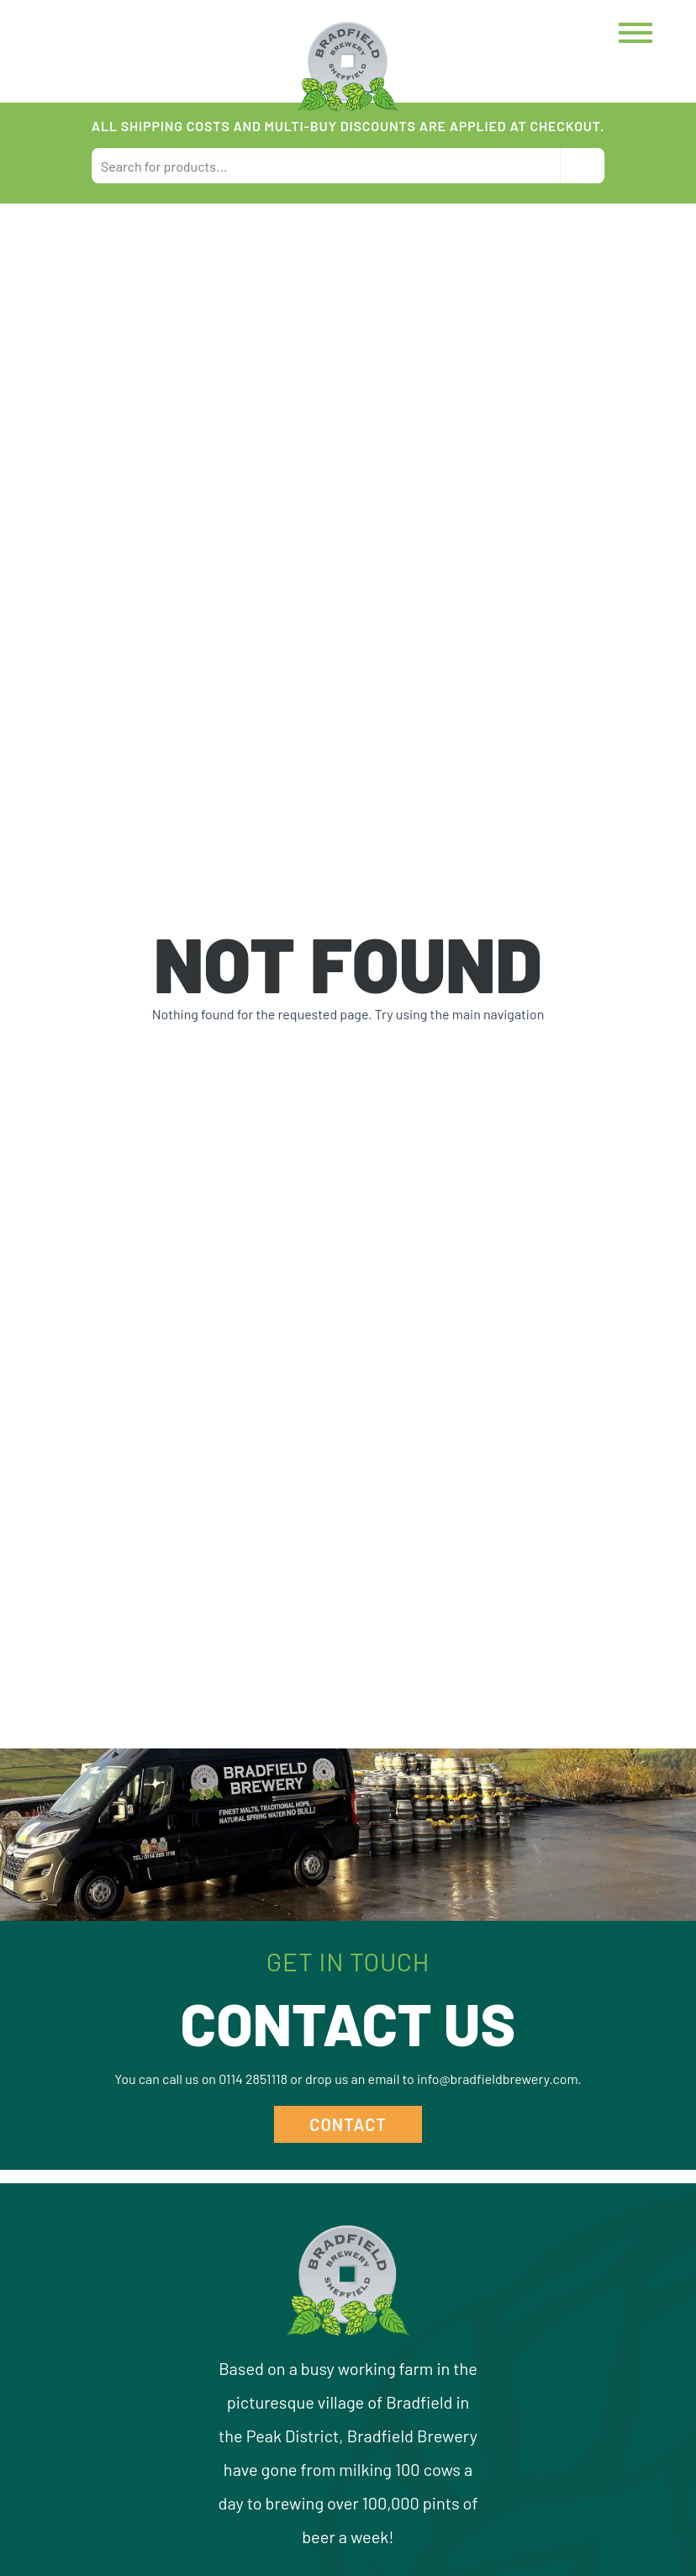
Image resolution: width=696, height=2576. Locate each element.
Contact (348, 2124)
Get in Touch (348, 1961)
